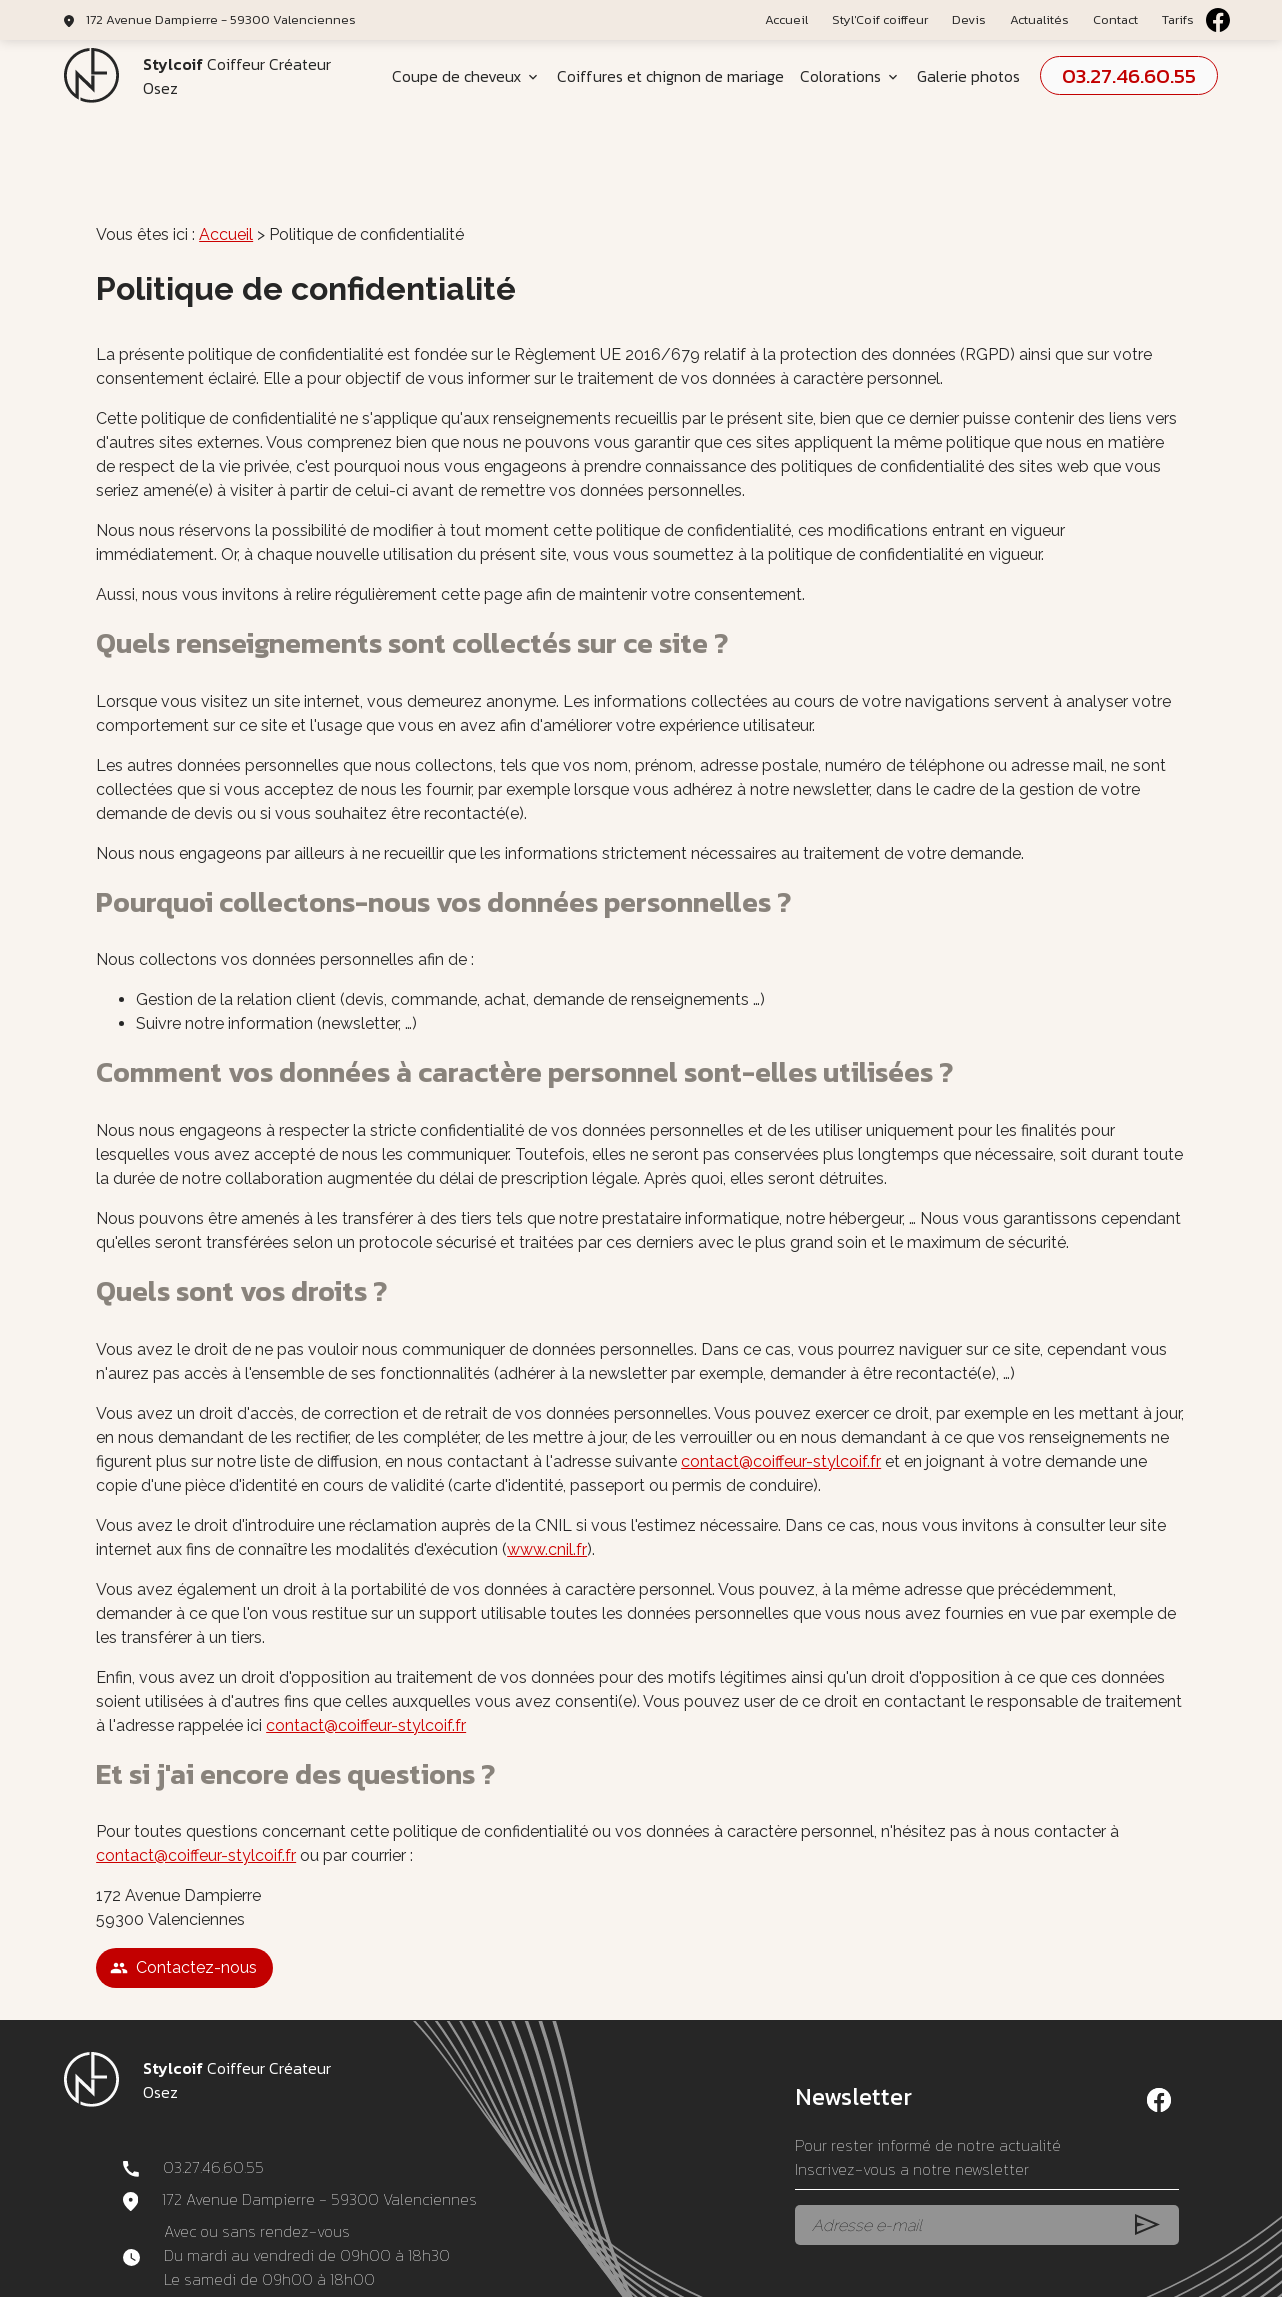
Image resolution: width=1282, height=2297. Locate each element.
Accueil (786, 19)
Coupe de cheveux (456, 76)
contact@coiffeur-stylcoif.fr (781, 1381)
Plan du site (792, 2273)
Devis (969, 19)
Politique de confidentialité (664, 2273)
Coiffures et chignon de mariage (670, 76)
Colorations (840, 76)
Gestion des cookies (898, 2273)
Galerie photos (968, 76)
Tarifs (1178, 19)
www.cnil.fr (547, 1469)
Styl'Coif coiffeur (880, 19)
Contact (1115, 19)
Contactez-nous (183, 1887)
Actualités (1039, 19)
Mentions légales (523, 2273)
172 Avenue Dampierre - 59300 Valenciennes (221, 19)
